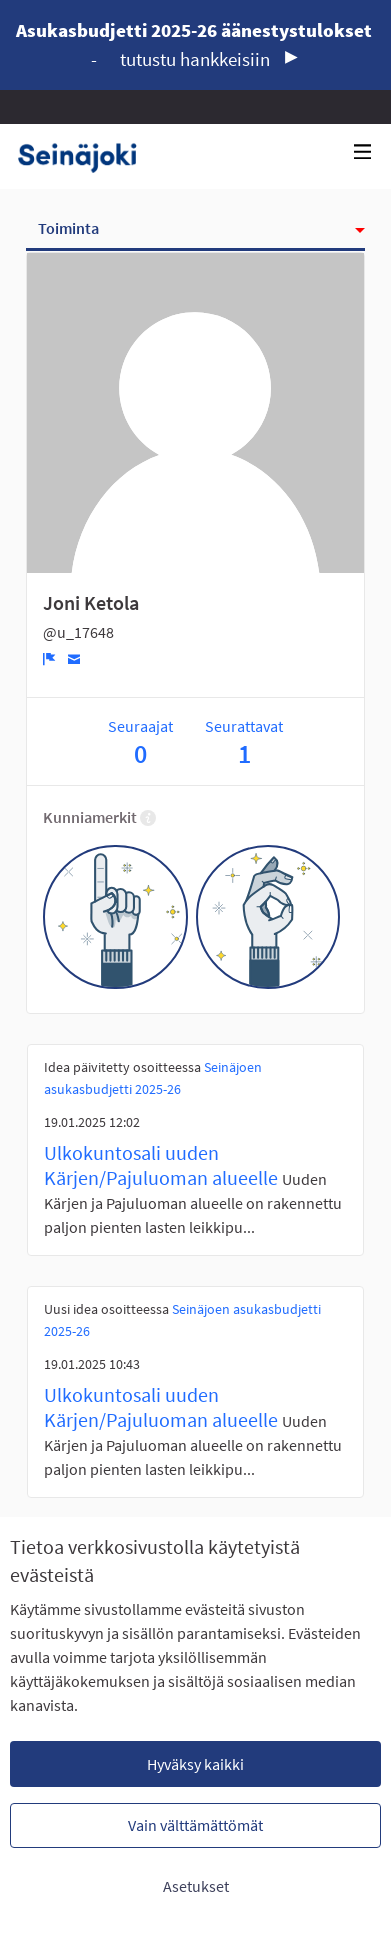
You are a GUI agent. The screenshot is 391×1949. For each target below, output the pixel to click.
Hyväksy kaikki (195, 1764)
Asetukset (196, 1886)
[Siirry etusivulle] (84, 156)
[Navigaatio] (363, 152)
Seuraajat (140, 742)
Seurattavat (244, 742)
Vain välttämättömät (195, 1825)
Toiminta (68, 228)
